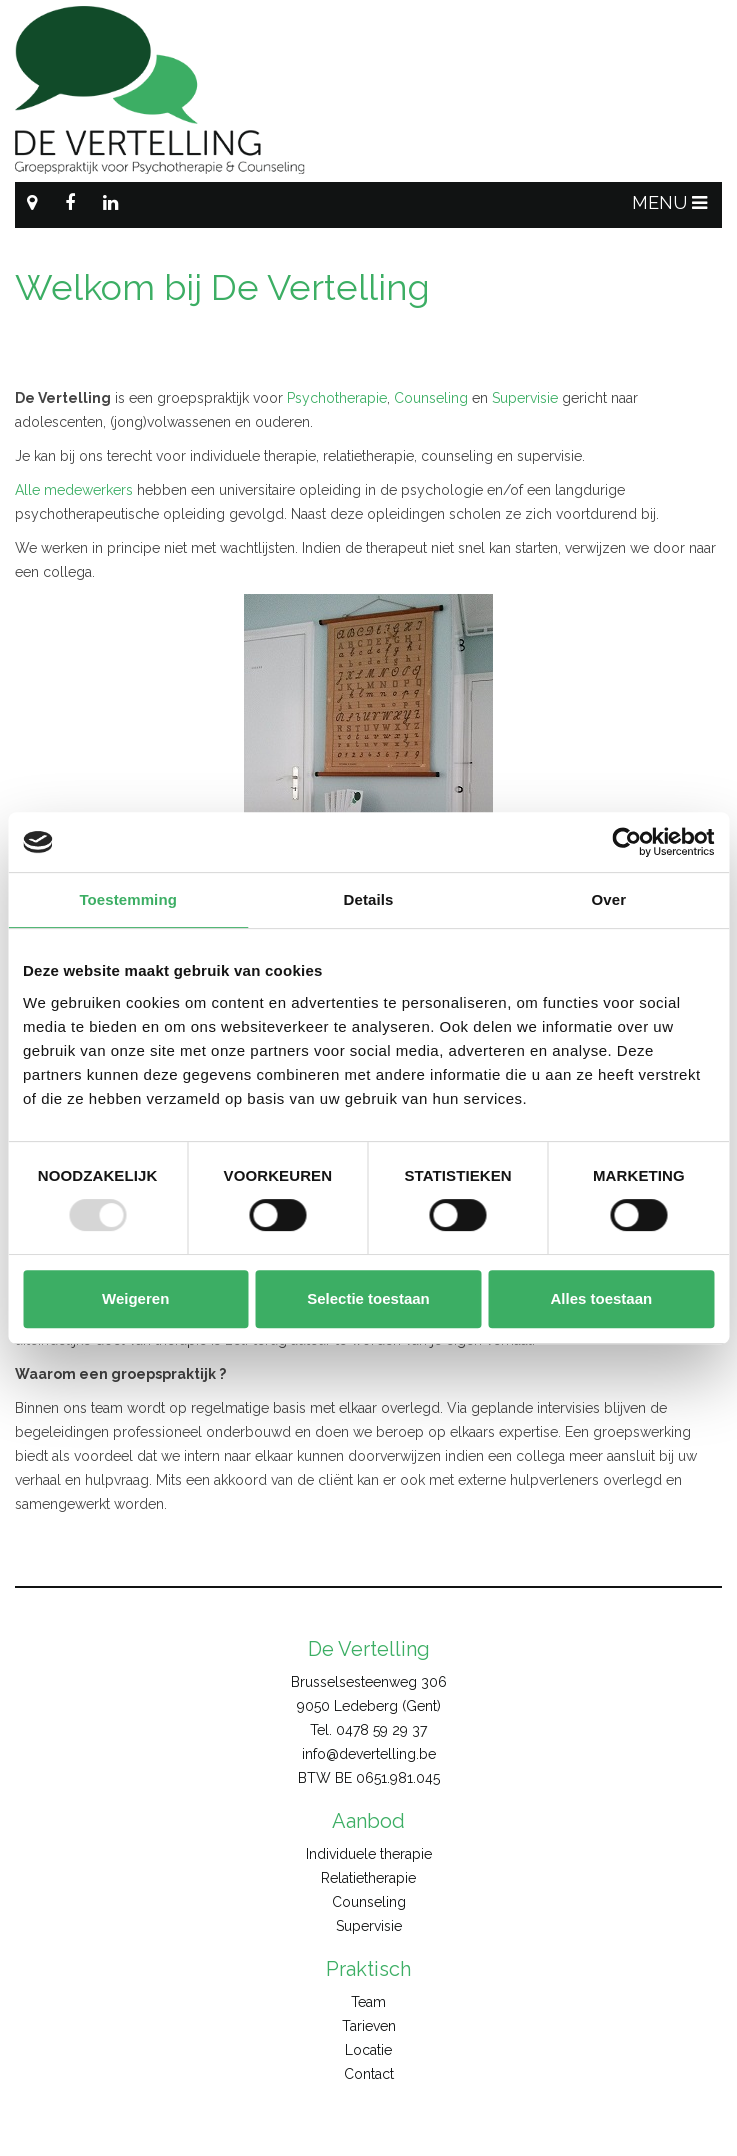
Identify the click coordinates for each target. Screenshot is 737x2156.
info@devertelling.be (369, 1754)
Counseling (431, 398)
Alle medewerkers (74, 490)
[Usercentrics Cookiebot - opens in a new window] (626, 842)
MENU (669, 202)
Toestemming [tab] (128, 899)
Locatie (368, 2050)
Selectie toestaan (368, 1298)
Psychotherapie (337, 398)
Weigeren (135, 1298)
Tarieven (369, 2026)
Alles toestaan (601, 1298)
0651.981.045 (398, 1778)
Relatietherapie (368, 1878)
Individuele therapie (369, 1854)
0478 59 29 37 (381, 1730)
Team (368, 2002)
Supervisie (525, 398)
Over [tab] (609, 899)
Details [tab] (369, 899)
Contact (369, 2074)
